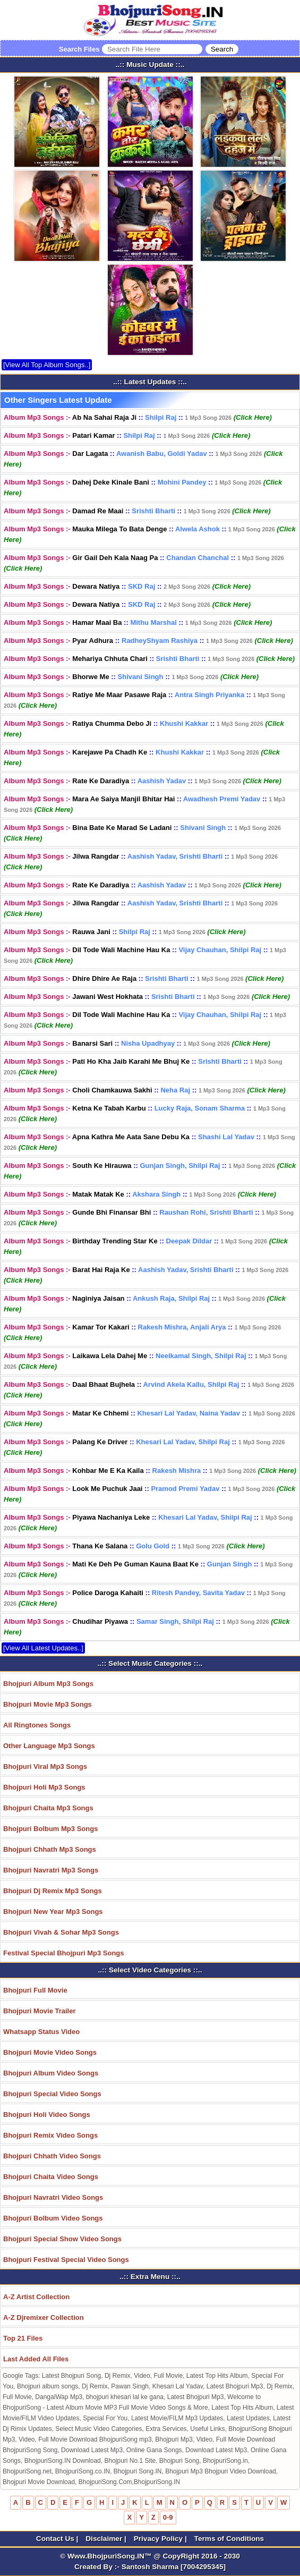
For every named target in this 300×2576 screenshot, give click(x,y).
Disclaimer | (106, 2539)
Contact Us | (58, 2539)
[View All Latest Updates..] (43, 1648)
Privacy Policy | (161, 2539)
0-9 (168, 2517)
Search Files (148, 49)
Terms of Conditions (229, 2539)
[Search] (221, 49)
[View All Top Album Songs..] (46, 365)
